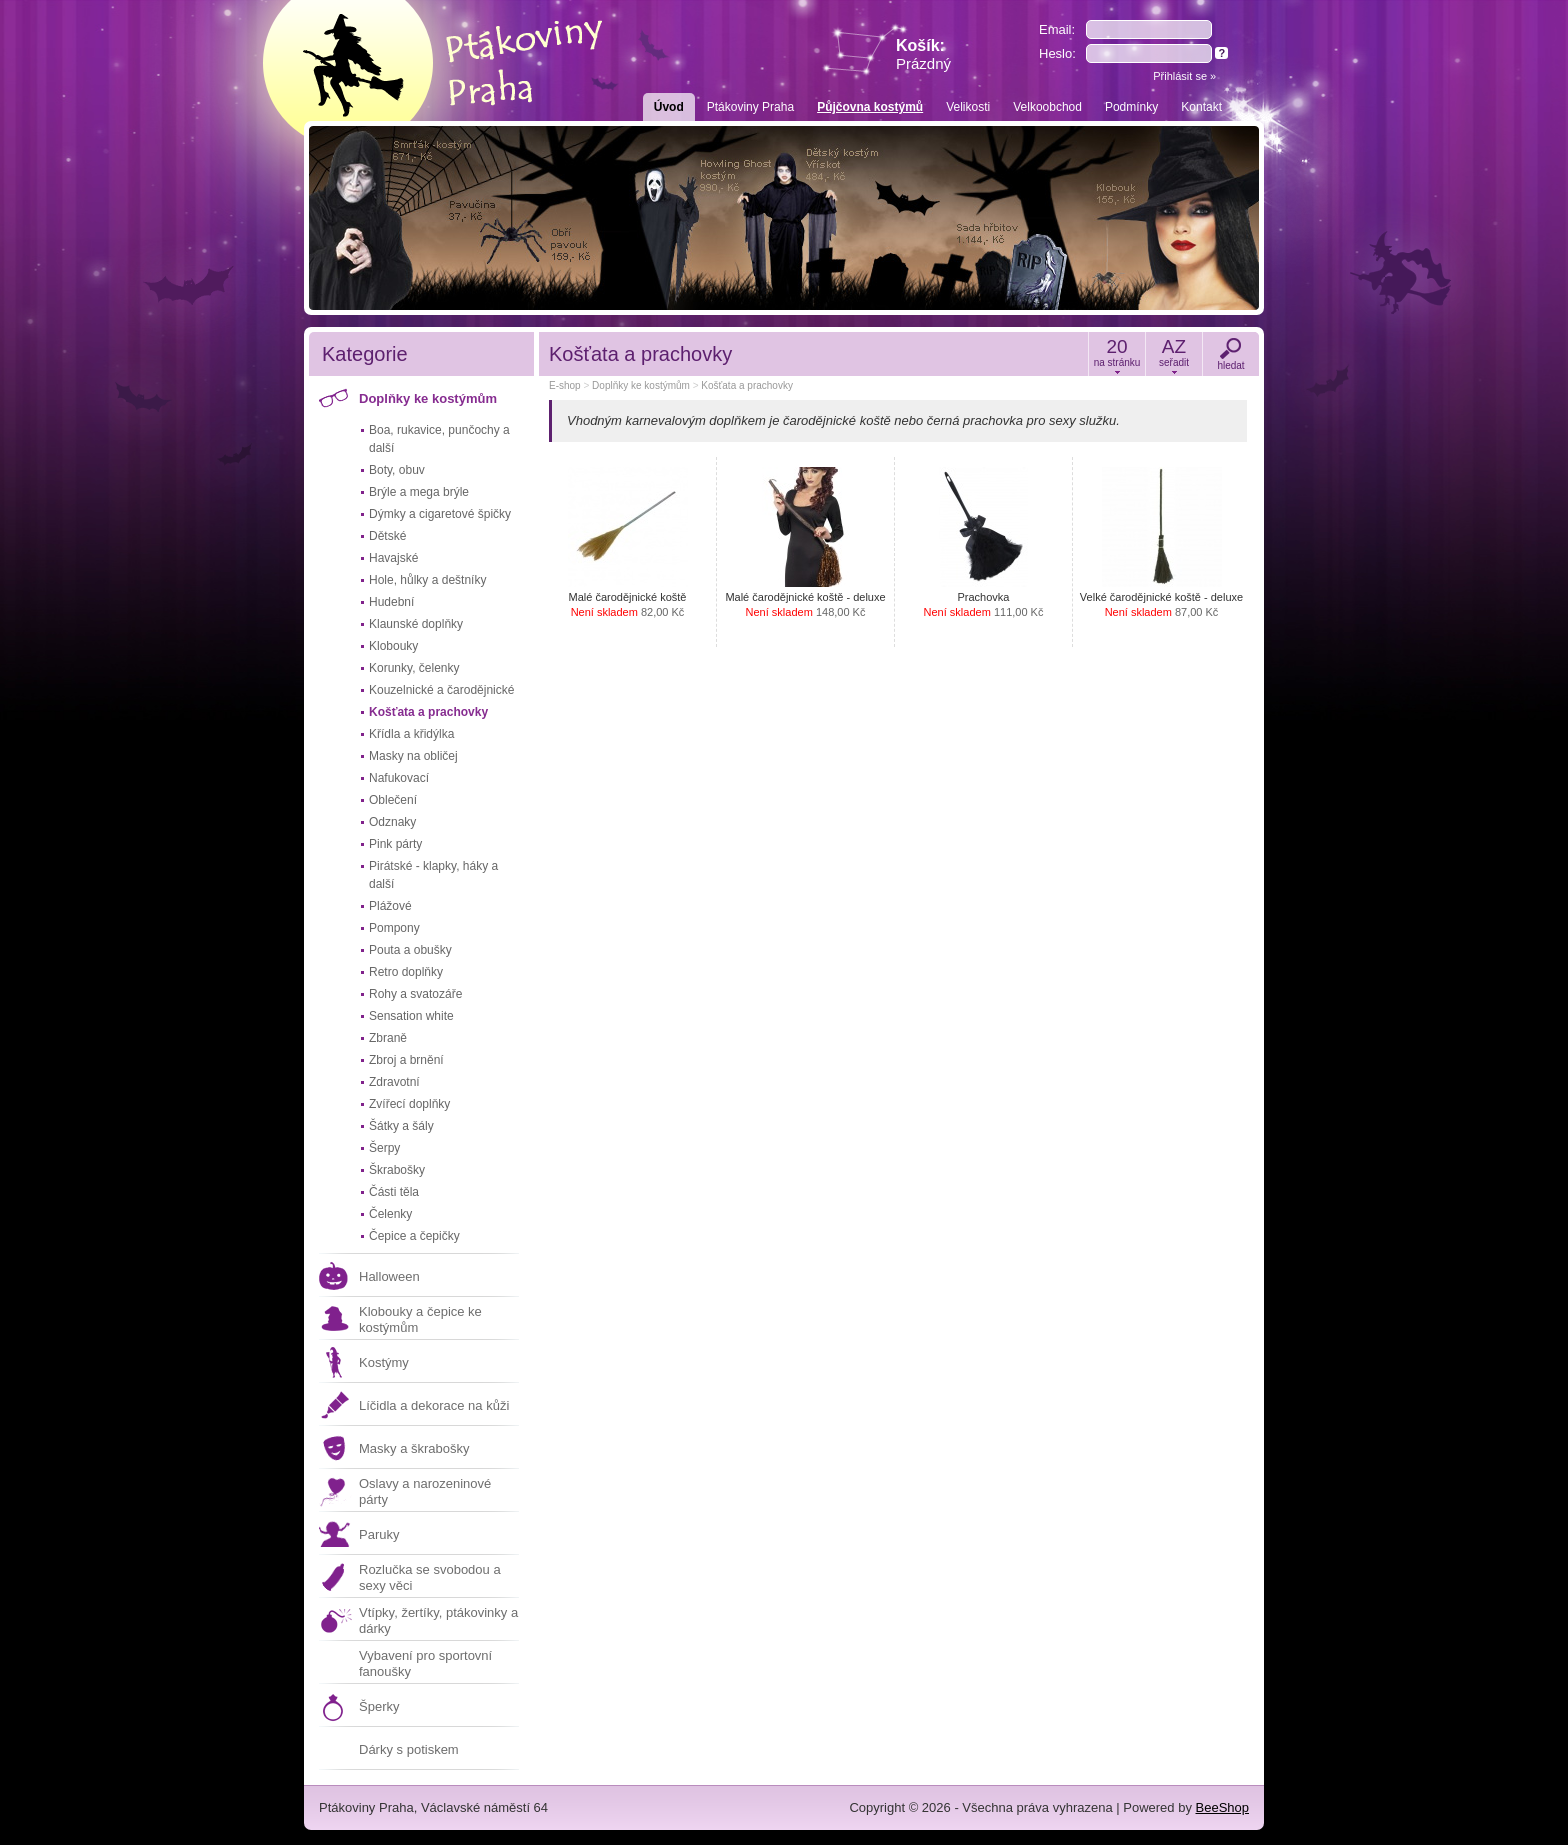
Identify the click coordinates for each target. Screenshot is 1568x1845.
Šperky (379, 1706)
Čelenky (390, 1214)
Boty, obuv (397, 470)
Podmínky (1131, 107)
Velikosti (968, 107)
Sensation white (411, 1016)
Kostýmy (384, 1362)
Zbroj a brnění (406, 1060)
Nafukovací (399, 778)
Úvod (669, 107)
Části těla (394, 1192)
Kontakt (1201, 107)
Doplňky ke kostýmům (428, 398)
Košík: (923, 54)
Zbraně (388, 1038)
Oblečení (393, 800)
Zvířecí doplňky (409, 1104)
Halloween (389, 1276)
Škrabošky (397, 1170)
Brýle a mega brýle (419, 492)
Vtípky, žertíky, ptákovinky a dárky (438, 1620)
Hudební (391, 602)
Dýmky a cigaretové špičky (440, 514)
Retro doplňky (406, 972)
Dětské (387, 536)
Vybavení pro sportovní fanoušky (425, 1663)
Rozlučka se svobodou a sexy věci (430, 1577)
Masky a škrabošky (414, 1448)
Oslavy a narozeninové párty (425, 1491)
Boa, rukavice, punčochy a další (439, 439)
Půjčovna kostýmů (870, 107)
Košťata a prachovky (428, 712)
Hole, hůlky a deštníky (427, 580)
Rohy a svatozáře (415, 994)
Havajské (393, 558)
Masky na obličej (413, 756)
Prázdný (923, 63)
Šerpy (384, 1148)
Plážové (390, 906)
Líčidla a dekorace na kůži (434, 1405)
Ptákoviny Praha (750, 107)
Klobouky (393, 646)
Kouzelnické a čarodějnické (441, 690)
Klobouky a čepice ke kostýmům (420, 1319)
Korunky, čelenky (414, 668)
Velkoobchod (1047, 107)
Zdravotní (394, 1082)
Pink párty (395, 844)
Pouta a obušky (410, 950)
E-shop (565, 385)
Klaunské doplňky (416, 624)
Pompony (394, 928)
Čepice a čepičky (414, 1236)
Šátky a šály (401, 1126)
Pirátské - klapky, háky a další (433, 875)
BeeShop (1223, 1807)
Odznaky (392, 822)
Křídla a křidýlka (411, 734)
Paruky (379, 1534)
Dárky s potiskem (409, 1749)
